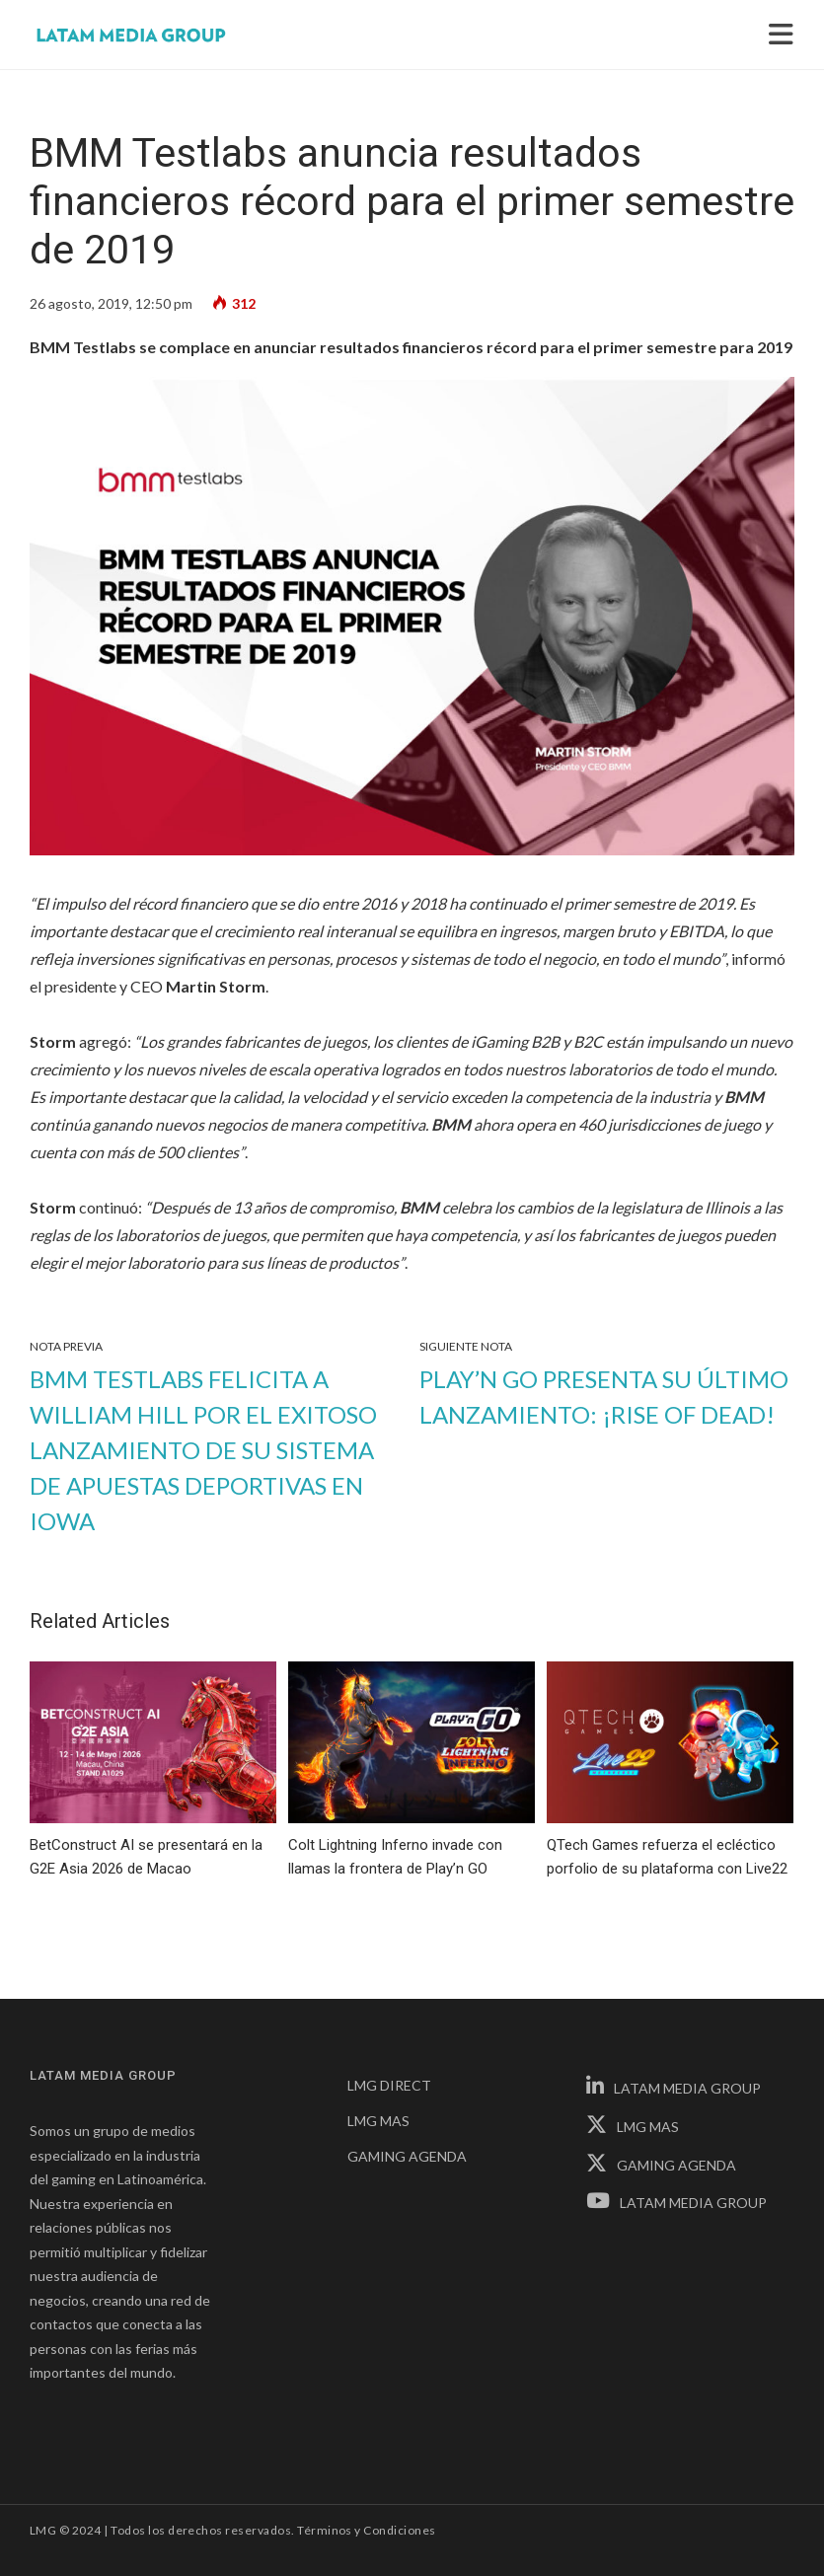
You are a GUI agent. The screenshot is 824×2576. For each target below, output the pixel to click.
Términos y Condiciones (366, 2530)
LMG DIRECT (389, 2085)
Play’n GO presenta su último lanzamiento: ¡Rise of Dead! (603, 1396)
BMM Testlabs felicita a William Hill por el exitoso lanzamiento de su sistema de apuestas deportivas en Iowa (203, 1449)
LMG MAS (378, 2120)
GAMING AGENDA (407, 2156)
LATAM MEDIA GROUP (673, 2088)
